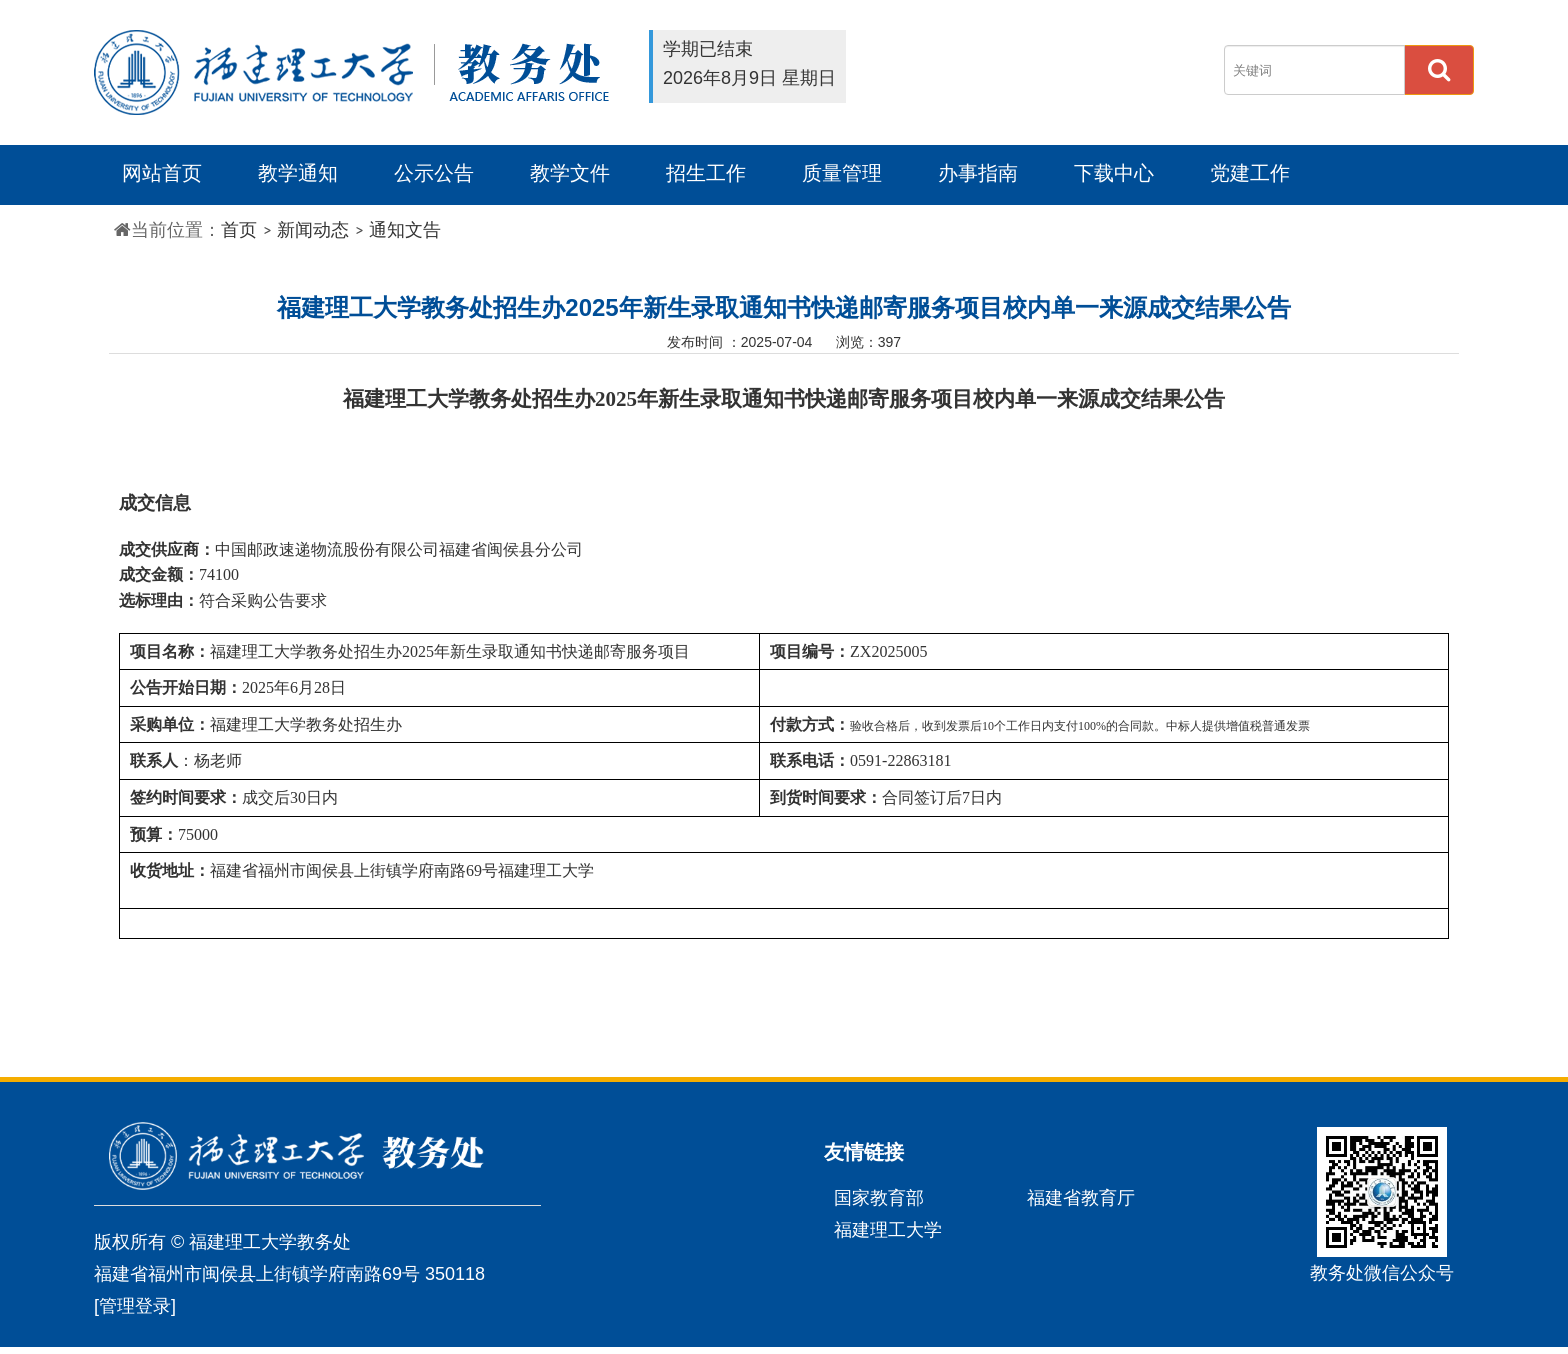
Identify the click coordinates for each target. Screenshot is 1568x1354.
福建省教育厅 (1081, 1198)
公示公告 (434, 173)
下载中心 (1114, 173)
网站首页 (162, 173)
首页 (239, 230)
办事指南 (978, 173)
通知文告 (405, 230)
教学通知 (298, 173)
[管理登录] (135, 1306)
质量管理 (842, 173)
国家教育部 (879, 1198)
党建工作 (1250, 173)
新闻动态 (313, 230)
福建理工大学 (888, 1230)
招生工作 (706, 173)
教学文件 (570, 173)
